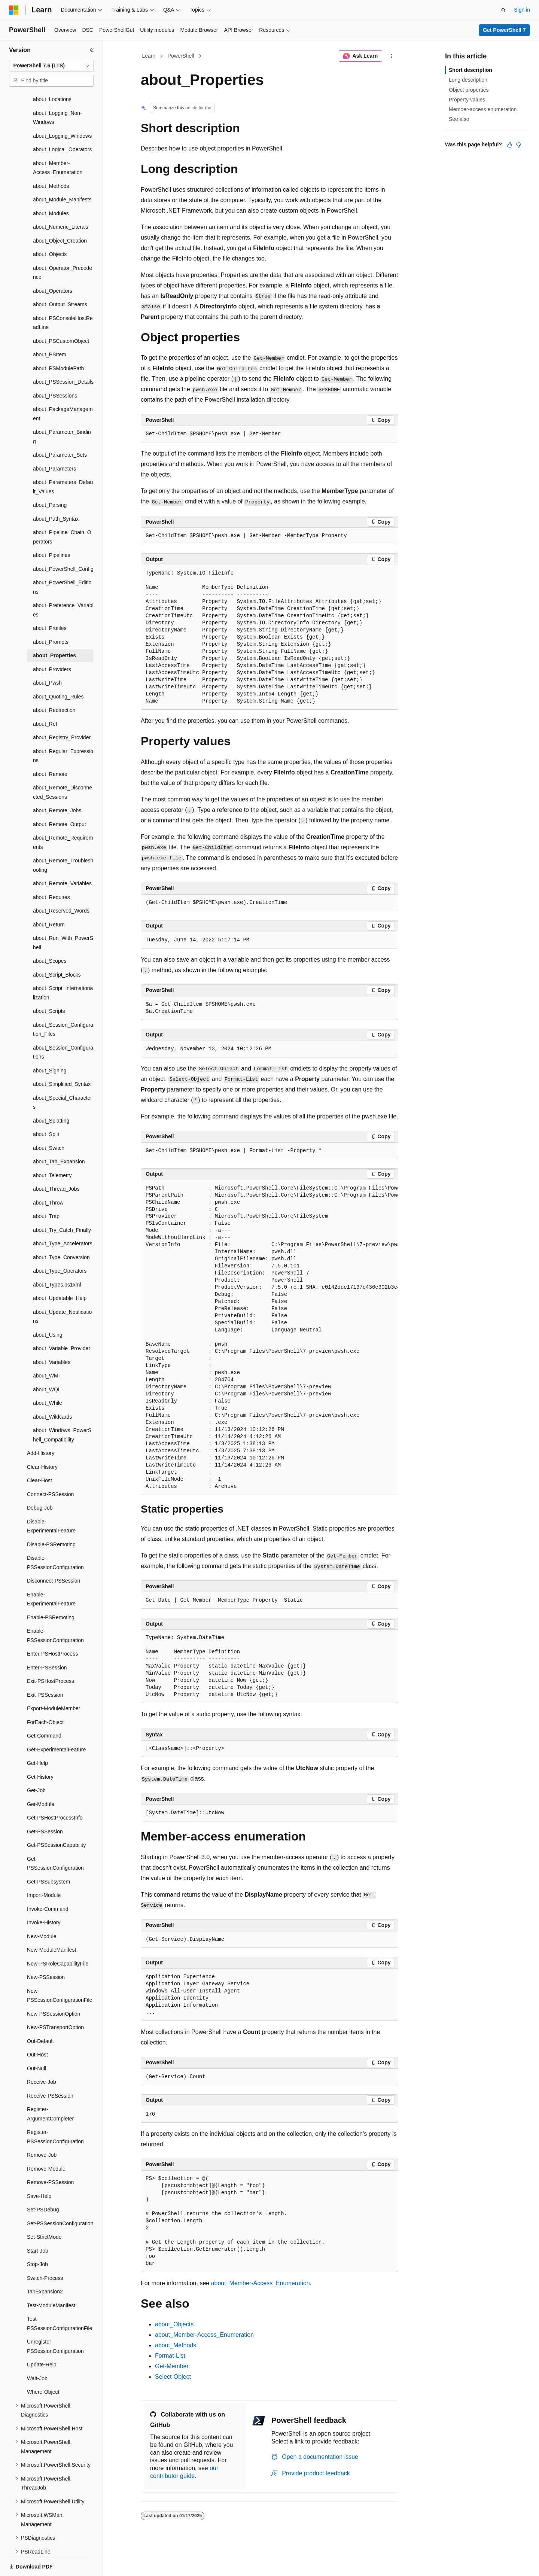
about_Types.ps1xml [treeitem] (57, 1259)
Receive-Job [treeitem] (41, 2056)
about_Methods (175, 2345)
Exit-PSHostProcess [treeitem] (50, 1655)
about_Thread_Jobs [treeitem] (56, 1163)
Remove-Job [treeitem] (42, 2129)
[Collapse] (92, 50)
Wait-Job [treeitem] (37, 2353)
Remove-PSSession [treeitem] (50, 2156)
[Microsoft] (14, 10)
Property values (467, 100)
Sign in (522, 10)
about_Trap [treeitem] (46, 1190)
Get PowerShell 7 (504, 30)
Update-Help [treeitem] (42, 2339)
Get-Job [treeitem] (36, 1764)
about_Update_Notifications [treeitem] (62, 1290)
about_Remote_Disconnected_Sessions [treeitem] (62, 766)
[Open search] (503, 10)
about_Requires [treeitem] (51, 871)
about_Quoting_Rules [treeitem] (58, 671)
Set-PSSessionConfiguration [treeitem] (60, 2198)
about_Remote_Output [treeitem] (59, 798)
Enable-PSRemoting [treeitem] (50, 1592)
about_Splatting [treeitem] (51, 1095)
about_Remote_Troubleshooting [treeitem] (63, 839)
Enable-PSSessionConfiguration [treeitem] (55, 1609)
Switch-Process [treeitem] (45, 2252)
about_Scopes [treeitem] (50, 935)
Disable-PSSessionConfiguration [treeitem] (55, 1536)
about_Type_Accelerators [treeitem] (62, 1218)
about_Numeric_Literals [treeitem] (60, 201)
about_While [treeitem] (47, 1377)
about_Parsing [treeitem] (50, 479)
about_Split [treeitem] (46, 1108)
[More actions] (391, 56)
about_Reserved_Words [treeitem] (61, 885)
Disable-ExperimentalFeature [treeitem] (51, 1500)
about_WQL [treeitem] (47, 1364)
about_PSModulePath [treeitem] (58, 342)
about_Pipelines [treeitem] (51, 529)
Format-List (170, 2356)
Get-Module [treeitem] (40, 1778)
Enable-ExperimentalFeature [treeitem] (51, 1573)
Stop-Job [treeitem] (37, 2238)
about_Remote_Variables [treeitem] (62, 858)
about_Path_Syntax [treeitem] (56, 493)
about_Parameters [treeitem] (54, 443)
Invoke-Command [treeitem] (47, 1883)
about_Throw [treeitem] (48, 1177)
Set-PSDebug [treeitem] (43, 2184)
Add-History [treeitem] (40, 1427)
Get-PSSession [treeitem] (45, 1806)
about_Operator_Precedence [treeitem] (62, 247)
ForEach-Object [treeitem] (45, 1696)
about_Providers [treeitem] (52, 643)
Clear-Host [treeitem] (39, 1455)
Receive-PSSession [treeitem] (50, 2070)
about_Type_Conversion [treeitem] (61, 1231)
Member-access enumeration (483, 109)
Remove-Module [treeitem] (46, 2143)
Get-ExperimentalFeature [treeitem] (56, 1724)
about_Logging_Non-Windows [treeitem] (57, 92)
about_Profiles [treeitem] (50, 602)
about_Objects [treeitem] (50, 228)
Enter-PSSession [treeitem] (47, 1642)
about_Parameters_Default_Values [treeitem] (63, 461)
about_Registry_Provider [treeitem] (62, 712)
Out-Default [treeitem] (40, 2015)
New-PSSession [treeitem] (46, 1951)
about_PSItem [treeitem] (49, 329)
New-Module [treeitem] (42, 1910)
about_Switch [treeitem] (48, 1122)
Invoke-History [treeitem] (43, 1897)
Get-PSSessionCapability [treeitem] (56, 1819)
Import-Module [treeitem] (44, 1869)
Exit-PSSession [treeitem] (45, 1669)
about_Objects (174, 2324)
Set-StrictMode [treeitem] (44, 2211)
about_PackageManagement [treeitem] (63, 388)
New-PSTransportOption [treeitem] (55, 2001)
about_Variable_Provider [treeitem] (61, 1322)
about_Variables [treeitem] (51, 1336)
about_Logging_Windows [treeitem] (62, 110)
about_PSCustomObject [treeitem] (61, 315)
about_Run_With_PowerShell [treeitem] (63, 917)
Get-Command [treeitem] (44, 1710)
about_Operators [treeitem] (52, 265)
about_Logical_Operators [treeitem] (62, 124)
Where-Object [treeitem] (43, 2366)
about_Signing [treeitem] (50, 1045)
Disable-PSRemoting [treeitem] (51, 1519)
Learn (149, 56)
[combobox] (51, 66)
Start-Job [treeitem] (37, 2225)
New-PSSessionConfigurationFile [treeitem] (59, 1969)
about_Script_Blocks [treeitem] (57, 949)
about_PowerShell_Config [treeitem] (63, 543)
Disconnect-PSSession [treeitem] (53, 1555)
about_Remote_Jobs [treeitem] (57, 785)
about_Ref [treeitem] (45, 698)
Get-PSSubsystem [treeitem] (48, 1856)
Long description (468, 80)
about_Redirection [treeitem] (54, 684)
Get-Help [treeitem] (37, 1737)
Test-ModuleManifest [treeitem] (51, 2280)
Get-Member (172, 2366)
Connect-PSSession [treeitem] (50, 1468)
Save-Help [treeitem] (39, 2170)
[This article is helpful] (509, 144)
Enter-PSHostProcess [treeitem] (52, 1628)
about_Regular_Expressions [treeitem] (63, 730)
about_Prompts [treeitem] (50, 616)
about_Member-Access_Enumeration (260, 2283)
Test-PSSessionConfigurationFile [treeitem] (59, 2297)
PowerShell (181, 56)
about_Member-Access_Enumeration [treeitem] (57, 142)
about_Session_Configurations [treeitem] (63, 1026)
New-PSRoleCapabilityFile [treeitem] (57, 1938)
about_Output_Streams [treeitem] (60, 278)
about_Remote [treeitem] (50, 748)
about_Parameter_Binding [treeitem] (62, 410)
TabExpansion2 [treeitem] (45, 2266)
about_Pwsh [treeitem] (47, 657)
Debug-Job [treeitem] (40, 1482)
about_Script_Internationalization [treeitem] (63, 967)
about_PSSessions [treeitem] (55, 370)
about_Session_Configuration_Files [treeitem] (63, 1003)
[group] (269, 1337)
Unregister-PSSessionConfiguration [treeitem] (55, 2320)
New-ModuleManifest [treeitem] (51, 1924)
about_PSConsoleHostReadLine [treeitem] (63, 297)
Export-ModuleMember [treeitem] (53, 1683)
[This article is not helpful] (518, 144)
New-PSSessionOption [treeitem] (53, 1988)
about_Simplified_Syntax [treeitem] (62, 1058)
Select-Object (173, 2376)
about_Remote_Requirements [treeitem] (63, 816)
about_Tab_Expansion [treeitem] (59, 1136)
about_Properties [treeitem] (54, 630)
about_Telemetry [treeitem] (52, 1149)
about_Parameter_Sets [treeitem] (60, 429)
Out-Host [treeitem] (37, 2029)
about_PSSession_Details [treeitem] (63, 356)
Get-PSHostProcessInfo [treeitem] (55, 1792)
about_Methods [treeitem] (51, 160)
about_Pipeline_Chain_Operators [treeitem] (62, 511)
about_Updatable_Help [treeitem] (59, 1272)
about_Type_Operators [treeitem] (59, 1245)
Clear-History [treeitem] (42, 1441)
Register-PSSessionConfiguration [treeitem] (55, 2111)
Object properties (469, 90)
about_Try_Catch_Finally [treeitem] (62, 1204)
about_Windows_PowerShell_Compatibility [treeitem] (62, 1409)
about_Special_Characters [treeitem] (62, 1076)
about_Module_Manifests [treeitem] (62, 174)
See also (459, 119)
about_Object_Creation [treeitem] (60, 215)
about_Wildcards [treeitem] (52, 1391)
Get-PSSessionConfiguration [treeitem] (55, 1837)
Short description (470, 70)
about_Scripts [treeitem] (49, 985)
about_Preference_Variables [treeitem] (63, 584)
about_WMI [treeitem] (46, 1350)
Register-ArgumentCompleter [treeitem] (50, 2088)
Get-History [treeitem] (40, 1751)
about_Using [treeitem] (48, 1309)
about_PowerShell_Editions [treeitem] (62, 561)
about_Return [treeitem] (49, 899)
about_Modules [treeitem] (51, 188)
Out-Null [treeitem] (36, 2043)
